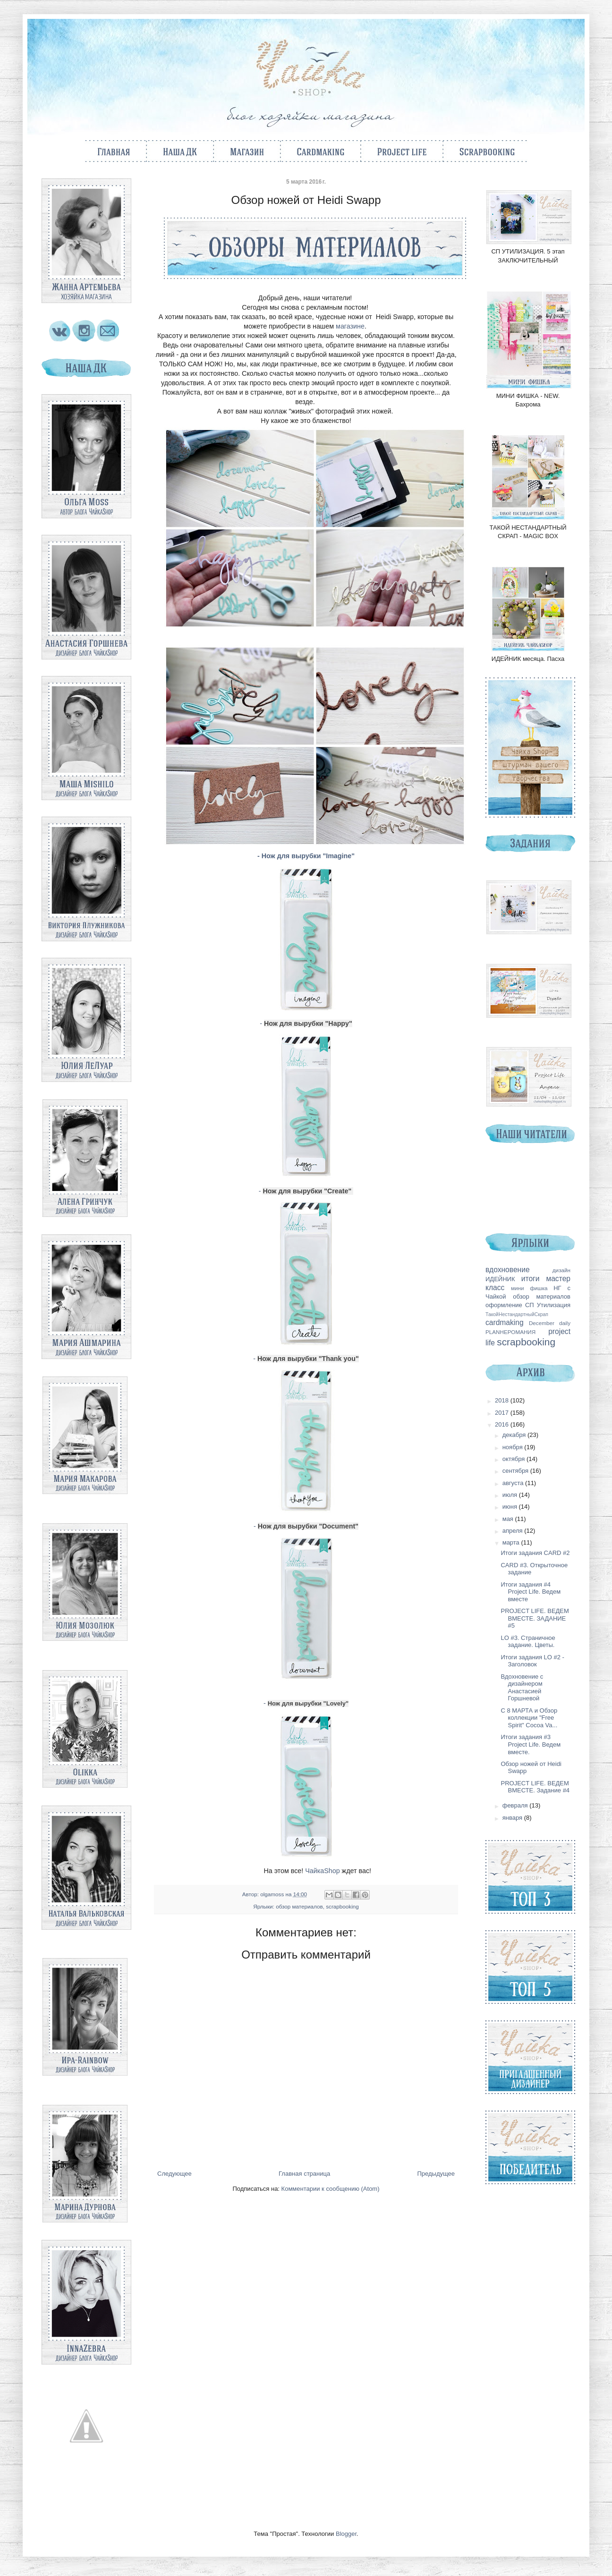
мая (508, 1518)
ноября (513, 1447)
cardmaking (504, 1322)
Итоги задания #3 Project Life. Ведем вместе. (531, 1744)
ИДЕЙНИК (500, 1279)
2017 (502, 1412)
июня (510, 1506)
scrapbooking (342, 1906)
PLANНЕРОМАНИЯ (510, 1332)
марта (511, 1542)
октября (514, 1458)
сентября (516, 1470)
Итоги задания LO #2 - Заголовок (532, 1661)
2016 (502, 1424)
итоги (530, 1279)
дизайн (561, 1270)
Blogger (346, 2533)
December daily (549, 1323)
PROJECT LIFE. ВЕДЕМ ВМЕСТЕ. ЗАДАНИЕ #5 (535, 1618)
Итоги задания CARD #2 (535, 1552)
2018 (502, 1400)
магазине (350, 326)
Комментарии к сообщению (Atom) (330, 2188)
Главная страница (304, 2173)
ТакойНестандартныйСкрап (516, 1314)
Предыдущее (436, 2173)
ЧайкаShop (322, 1871)
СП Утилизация (547, 1305)
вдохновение (507, 1270)
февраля (516, 1805)
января (513, 1817)
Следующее (174, 2173)
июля (510, 1494)
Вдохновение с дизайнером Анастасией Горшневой (522, 1687)
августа (513, 1482)
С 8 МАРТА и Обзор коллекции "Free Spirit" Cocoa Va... (529, 1718)
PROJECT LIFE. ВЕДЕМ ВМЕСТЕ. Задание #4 (535, 1787)
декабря (514, 1434)
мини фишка (529, 1288)
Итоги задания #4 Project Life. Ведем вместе (531, 1592)
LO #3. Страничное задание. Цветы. (528, 1641)
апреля (513, 1530)
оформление (503, 1305)
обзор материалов (299, 1906)
